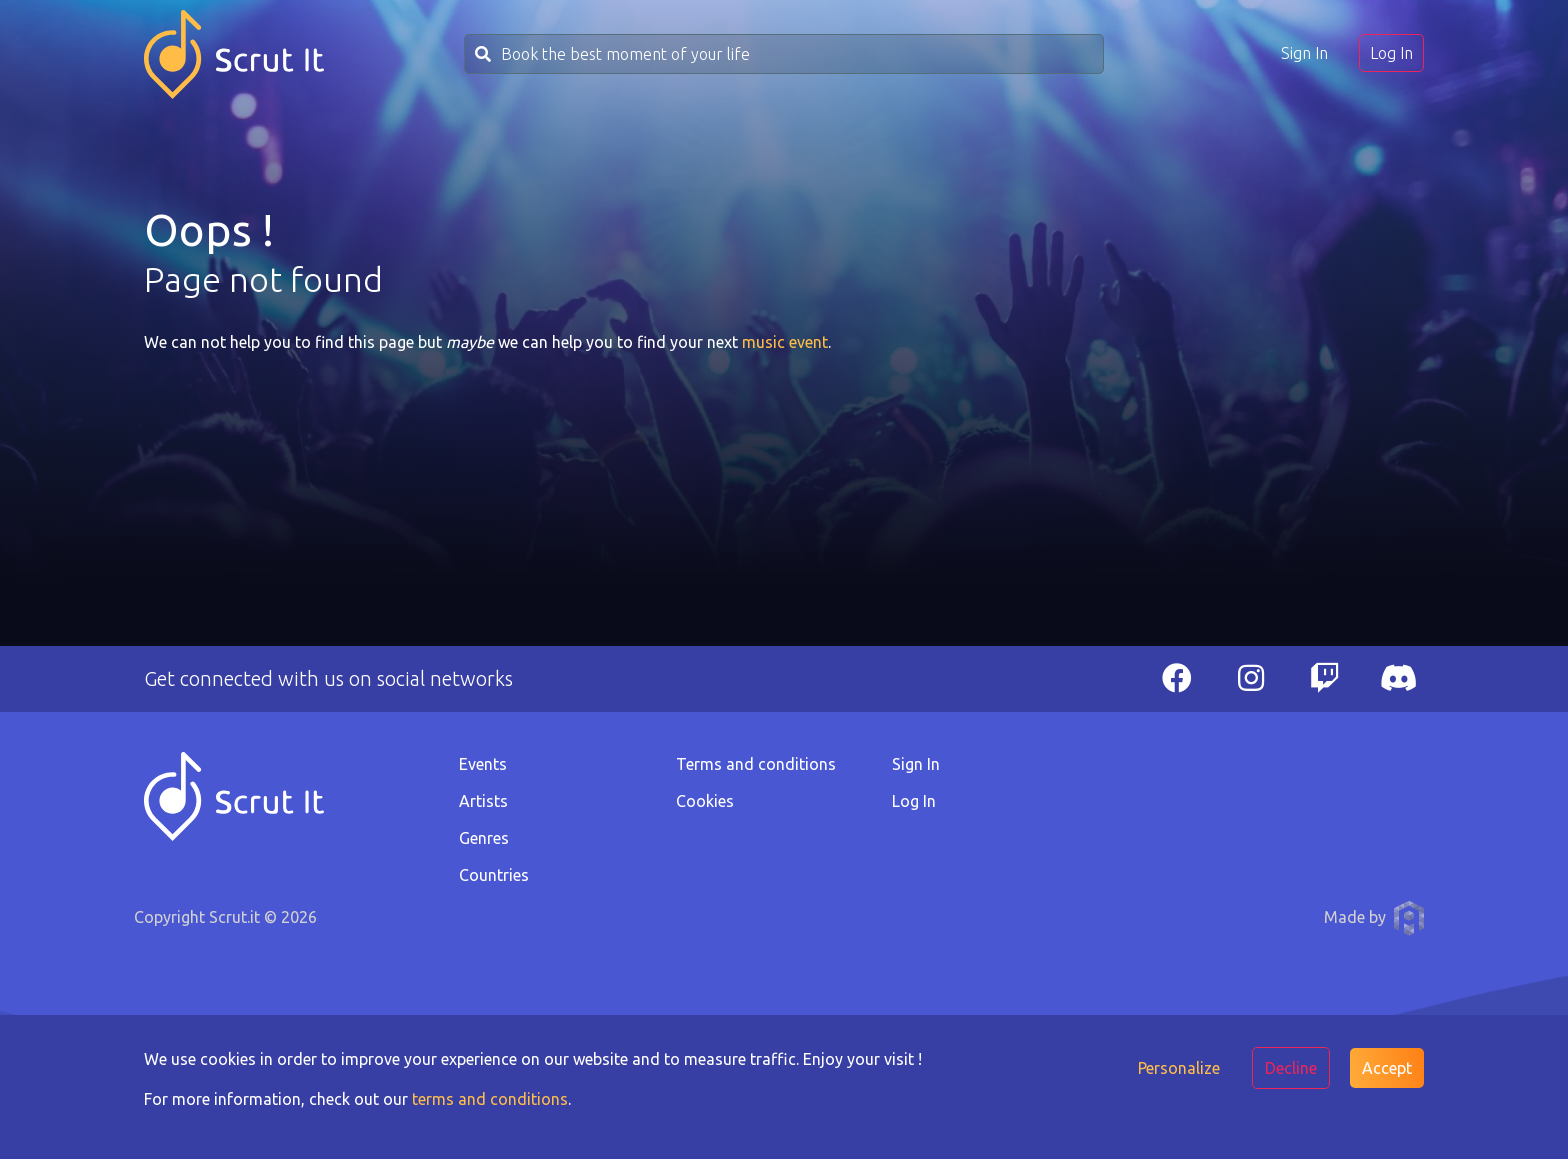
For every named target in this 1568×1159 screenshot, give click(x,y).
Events (483, 764)
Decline (1291, 1068)
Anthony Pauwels (1409, 918)
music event (785, 342)
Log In (1391, 53)
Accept (1387, 1068)
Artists (483, 801)
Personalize (1179, 1068)
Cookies (705, 801)
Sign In (1304, 53)
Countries (494, 875)
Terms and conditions (756, 764)
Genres (484, 838)
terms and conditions (490, 1099)
